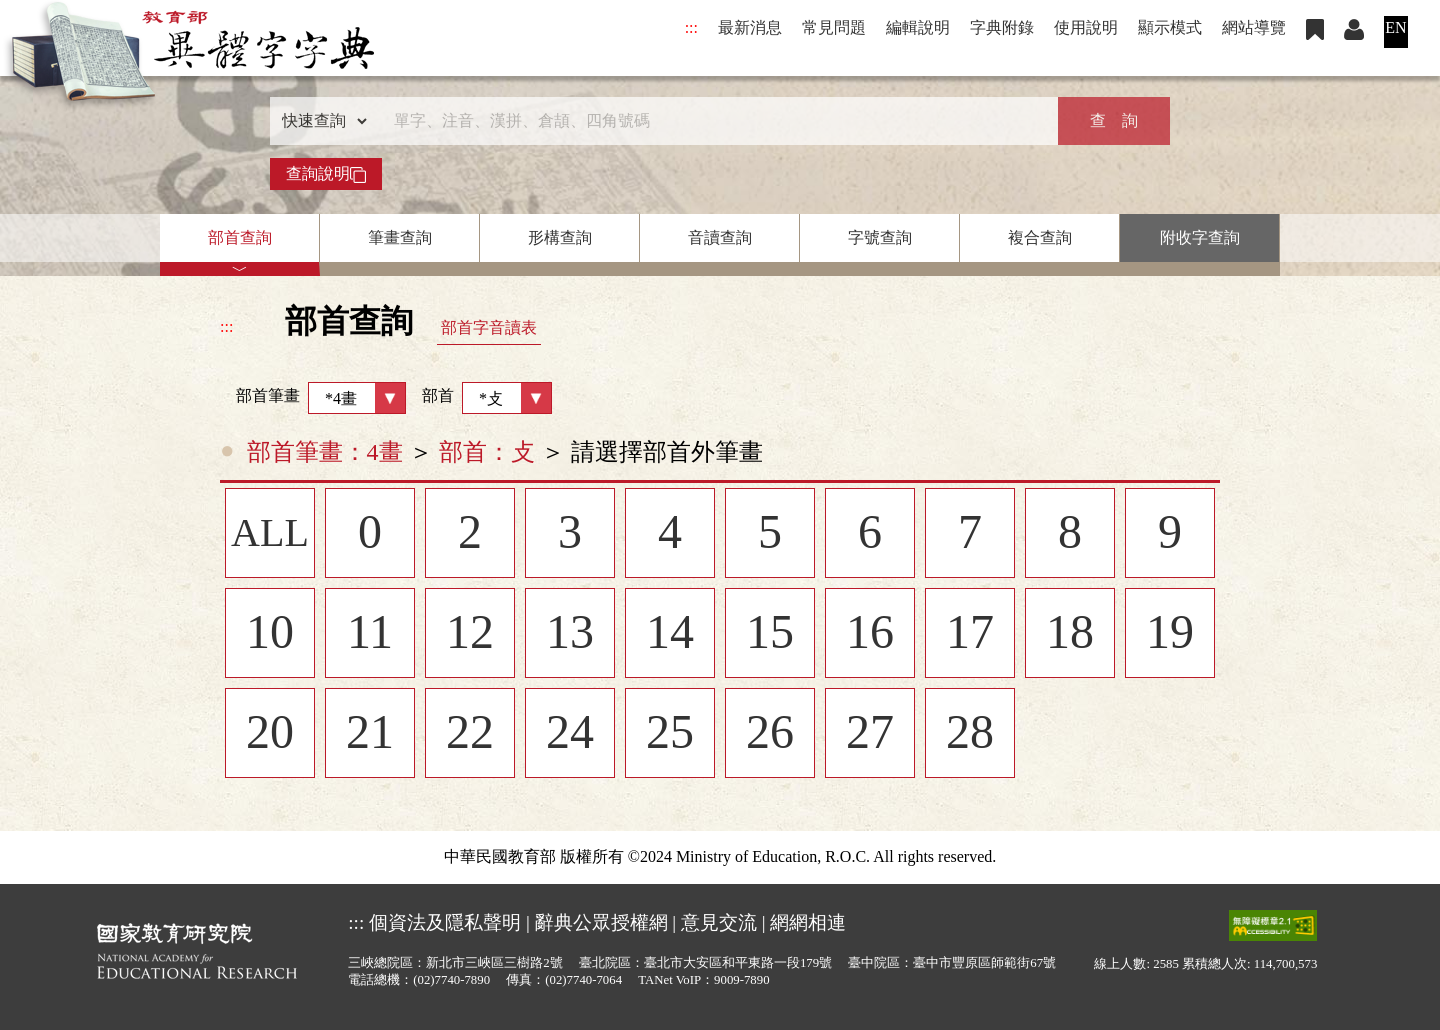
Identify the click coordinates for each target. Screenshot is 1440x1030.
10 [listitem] (270, 634)
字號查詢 (880, 237)
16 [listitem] (870, 634)
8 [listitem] (1070, 534)
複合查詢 (1040, 237)
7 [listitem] (970, 534)
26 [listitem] (770, 734)
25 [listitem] (670, 734)
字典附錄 (1002, 27)
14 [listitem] (670, 634)
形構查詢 (560, 237)
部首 (487, 398)
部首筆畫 (313, 398)
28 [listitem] (970, 734)
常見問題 (834, 27)
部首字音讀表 (489, 327)
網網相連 (808, 922)
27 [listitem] (870, 734)
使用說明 (1086, 27)
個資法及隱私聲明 (445, 922)
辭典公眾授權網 (601, 922)
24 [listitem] (570, 734)
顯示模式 (1170, 27)
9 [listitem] (1170, 534)
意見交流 (719, 922)
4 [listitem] (670, 534)
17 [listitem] (970, 634)
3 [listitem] (570, 534)
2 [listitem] (470, 534)
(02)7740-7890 (451, 980)
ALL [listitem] (270, 534)
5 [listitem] (770, 534)
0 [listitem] (370, 534)
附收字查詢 (1200, 237)
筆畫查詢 (400, 237)
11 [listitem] (370, 634)
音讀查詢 (720, 237)
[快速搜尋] (713, 121)
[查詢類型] (320, 121)
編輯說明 (918, 27)
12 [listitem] (470, 634)
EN (1395, 27)
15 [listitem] (770, 634)
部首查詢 (240, 237)
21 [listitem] (370, 734)
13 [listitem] (570, 634)
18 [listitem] (1070, 634)
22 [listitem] (470, 734)
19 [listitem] (1170, 634)
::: (691, 27)
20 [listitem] (270, 734)
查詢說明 (326, 174)
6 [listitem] (870, 534)
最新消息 (750, 27)
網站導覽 (1254, 27)
